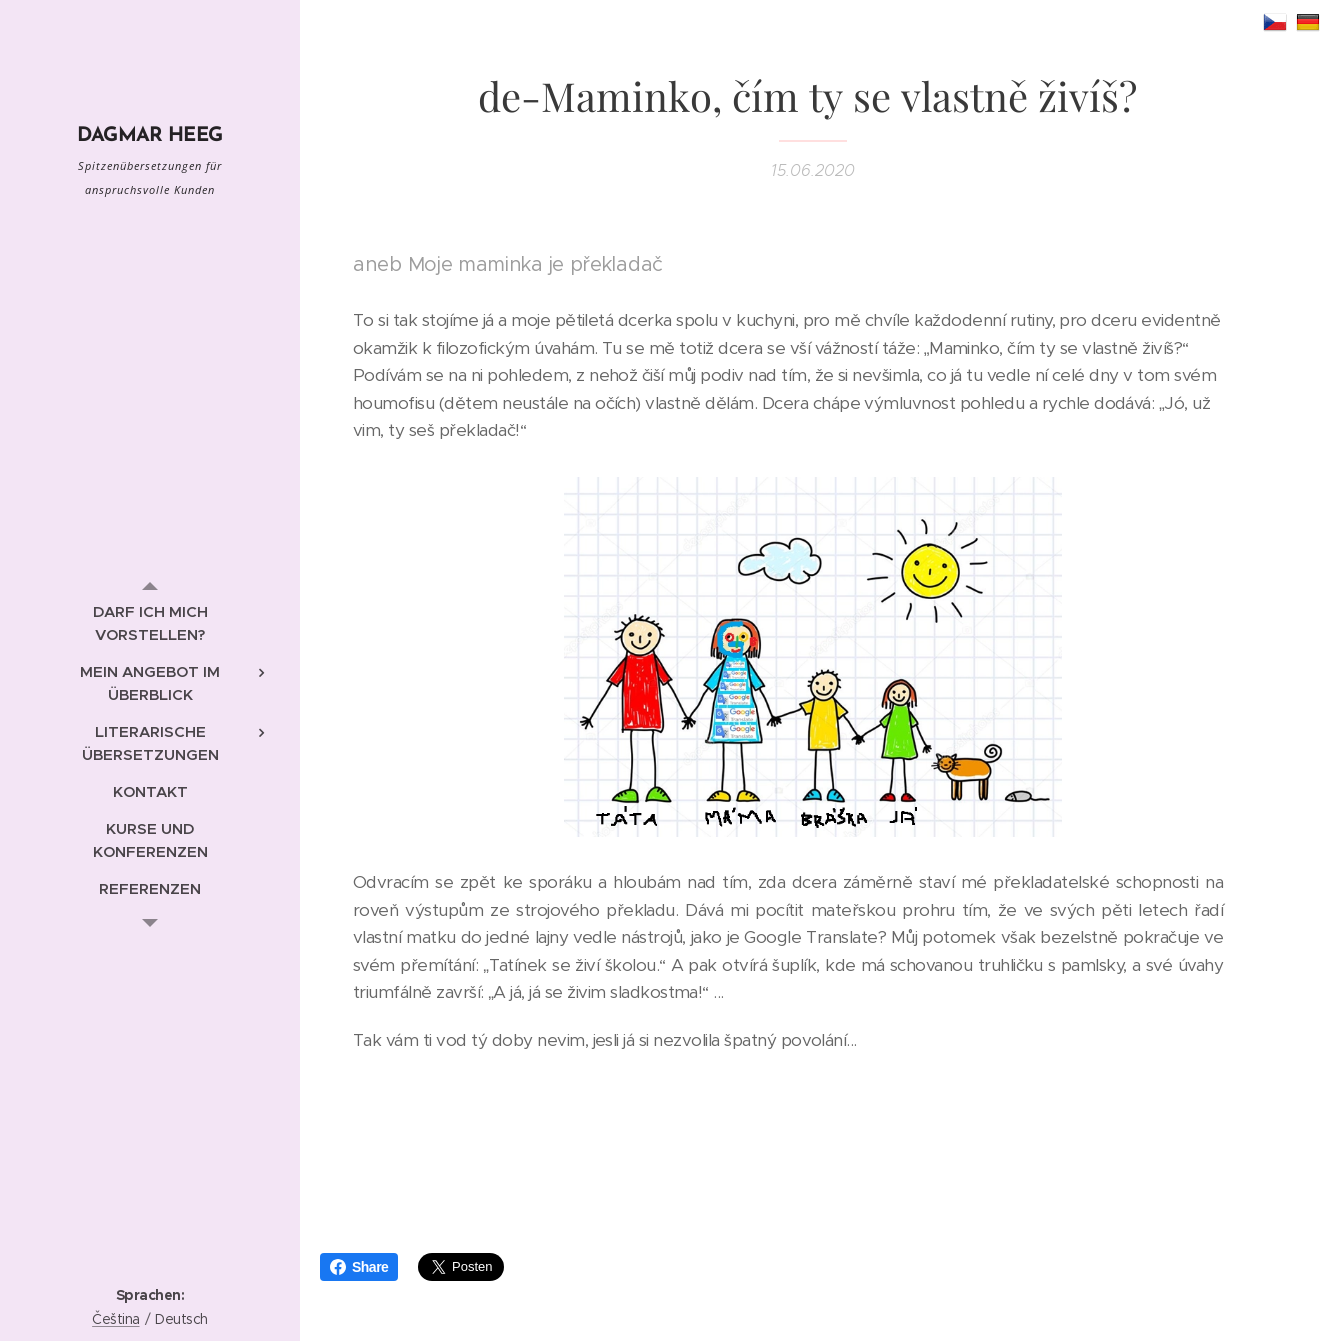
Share (359, 1267)
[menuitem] (150, 623)
